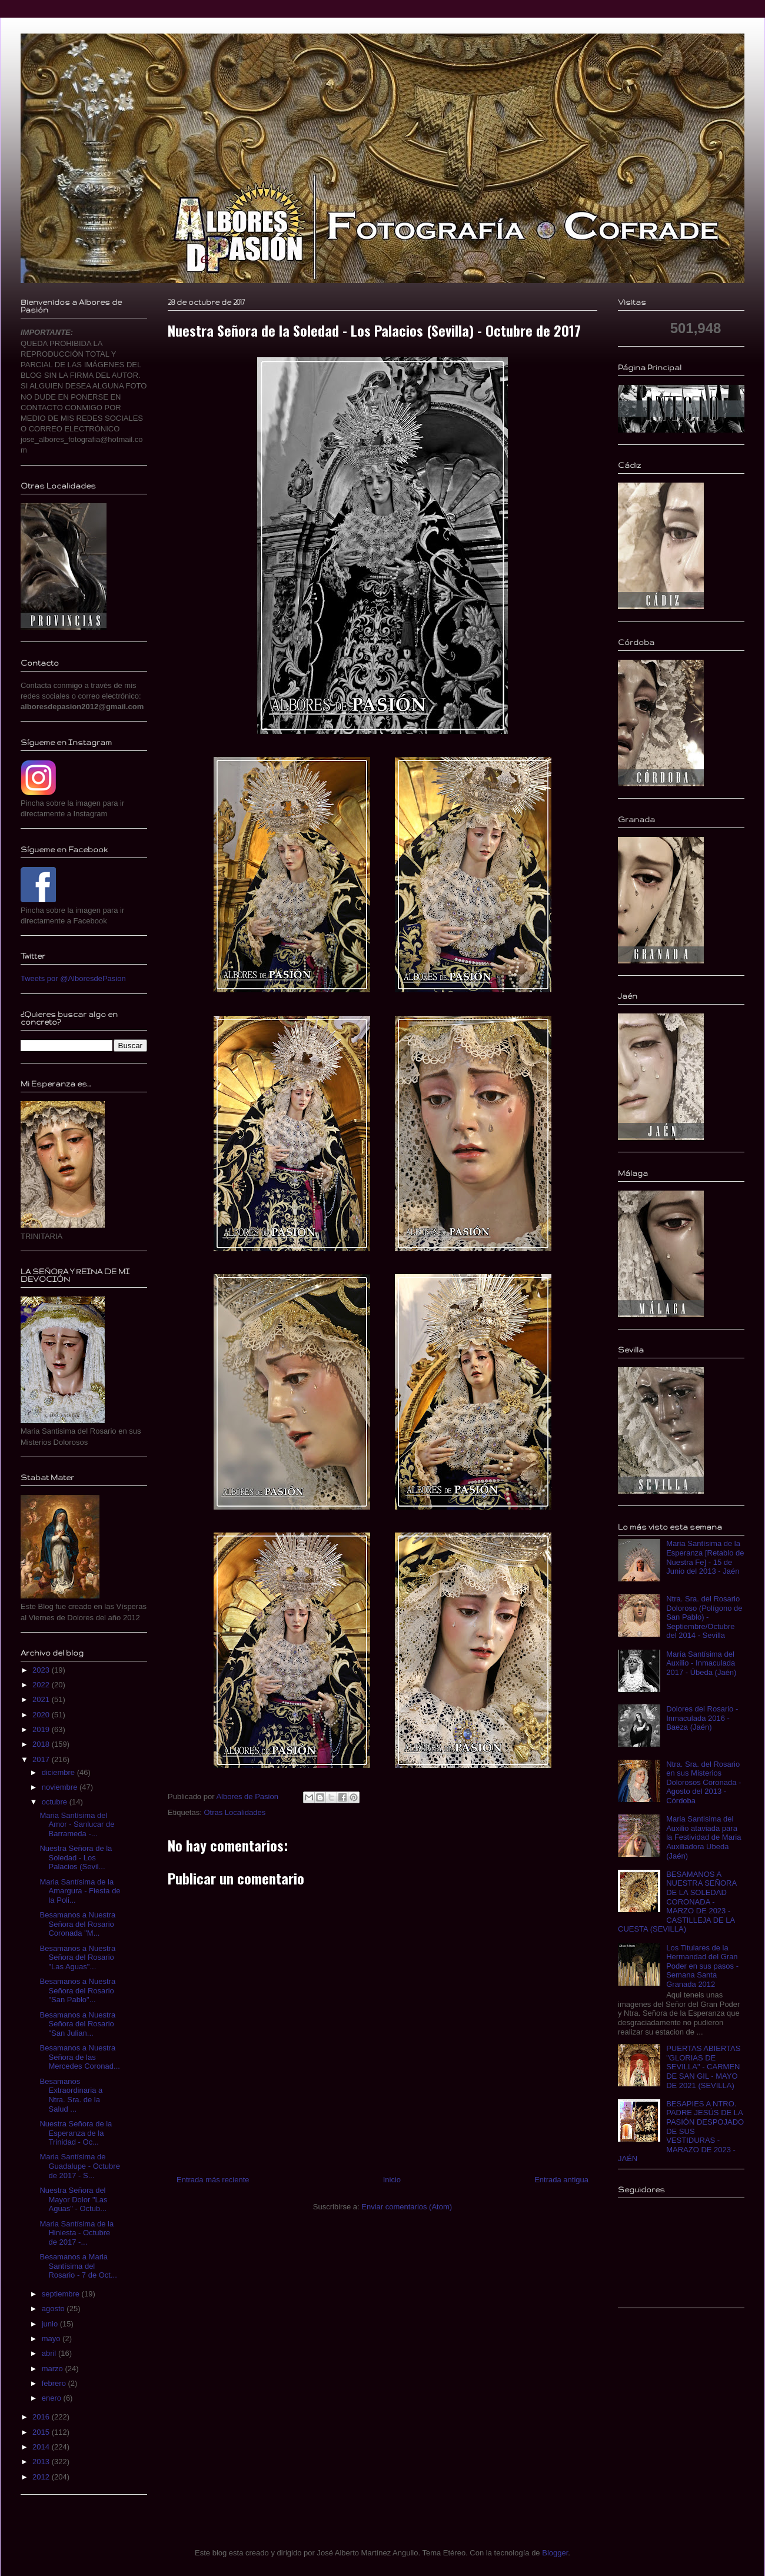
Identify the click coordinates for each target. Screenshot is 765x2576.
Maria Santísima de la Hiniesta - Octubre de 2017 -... (76, 2232)
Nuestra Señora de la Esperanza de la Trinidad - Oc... (75, 2132)
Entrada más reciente (213, 2179)
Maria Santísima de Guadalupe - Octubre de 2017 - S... (79, 2165)
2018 (42, 1744)
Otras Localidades (234, 1812)
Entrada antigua (561, 2179)
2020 (42, 1714)
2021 (42, 1699)
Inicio (392, 2179)
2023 (42, 1670)
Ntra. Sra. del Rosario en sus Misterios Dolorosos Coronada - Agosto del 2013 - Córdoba (703, 1782)
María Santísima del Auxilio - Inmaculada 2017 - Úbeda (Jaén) (701, 1663)
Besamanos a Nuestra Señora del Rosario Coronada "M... (77, 1923)
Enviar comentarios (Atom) (406, 2206)
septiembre (62, 2293)
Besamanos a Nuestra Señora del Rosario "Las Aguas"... (77, 1957)
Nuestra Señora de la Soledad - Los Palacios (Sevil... (75, 1857)
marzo (53, 2368)
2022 (42, 1684)
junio (51, 2323)
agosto (54, 2308)
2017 (42, 1759)
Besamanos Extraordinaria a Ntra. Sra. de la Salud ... (70, 2095)
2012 (42, 2476)
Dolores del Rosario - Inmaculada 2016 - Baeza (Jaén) (702, 1717)
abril (50, 2353)
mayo (52, 2338)
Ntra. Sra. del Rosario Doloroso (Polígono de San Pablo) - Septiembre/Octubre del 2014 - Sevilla (704, 1617)
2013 (42, 2461)
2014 (42, 2446)
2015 (42, 2432)
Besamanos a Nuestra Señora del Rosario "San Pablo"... (77, 1990)
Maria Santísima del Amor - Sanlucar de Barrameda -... (76, 1824)
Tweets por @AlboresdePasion (73, 978)
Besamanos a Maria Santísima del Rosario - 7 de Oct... (78, 2265)
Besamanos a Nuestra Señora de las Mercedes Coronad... (79, 2056)
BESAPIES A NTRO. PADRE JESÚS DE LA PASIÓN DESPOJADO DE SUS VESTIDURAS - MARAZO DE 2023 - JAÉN (681, 2131)
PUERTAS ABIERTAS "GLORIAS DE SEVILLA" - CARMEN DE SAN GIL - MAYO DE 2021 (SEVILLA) (703, 2066)
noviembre (60, 1787)
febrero (55, 2383)
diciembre (59, 1772)
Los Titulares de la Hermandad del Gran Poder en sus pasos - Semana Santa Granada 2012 (702, 1966)
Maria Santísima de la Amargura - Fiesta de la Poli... (79, 1890)
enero (53, 2398)
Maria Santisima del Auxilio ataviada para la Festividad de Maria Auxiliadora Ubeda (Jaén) (703, 1837)
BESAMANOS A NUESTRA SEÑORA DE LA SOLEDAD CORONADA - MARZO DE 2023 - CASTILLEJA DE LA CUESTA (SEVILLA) (677, 1902)
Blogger (555, 2552)
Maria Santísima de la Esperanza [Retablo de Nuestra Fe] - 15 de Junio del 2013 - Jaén (705, 1557)
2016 (42, 2416)
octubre (55, 1801)
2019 (42, 1729)
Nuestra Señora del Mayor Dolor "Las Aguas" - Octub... (73, 2199)
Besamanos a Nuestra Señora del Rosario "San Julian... (77, 2023)
